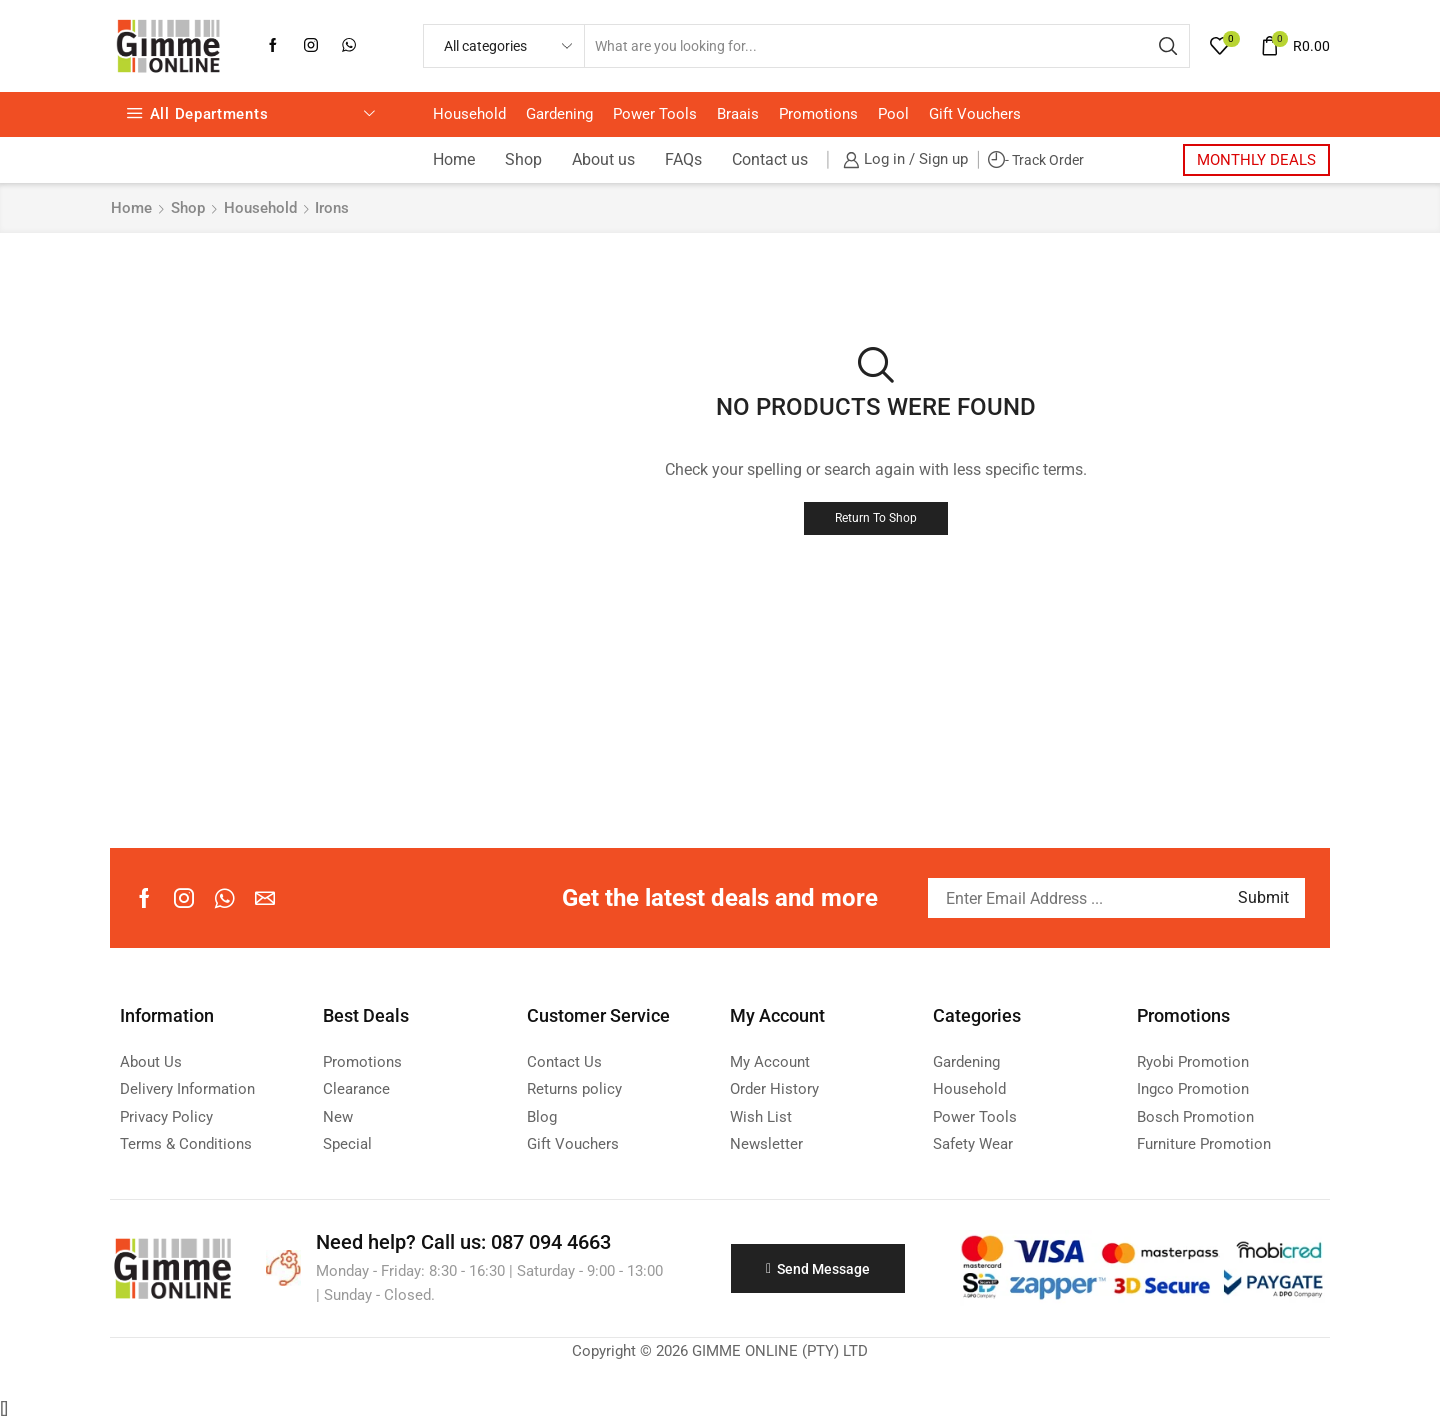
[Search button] (1168, 46)
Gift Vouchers (975, 114)
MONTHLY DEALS (1256, 160)
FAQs (683, 159)
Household (469, 114)
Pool (893, 114)
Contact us (770, 159)
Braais (738, 114)
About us (603, 159)
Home (454, 159)
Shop (523, 159)
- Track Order (1036, 160)
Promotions (818, 114)
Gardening (559, 114)
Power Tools (655, 114)
